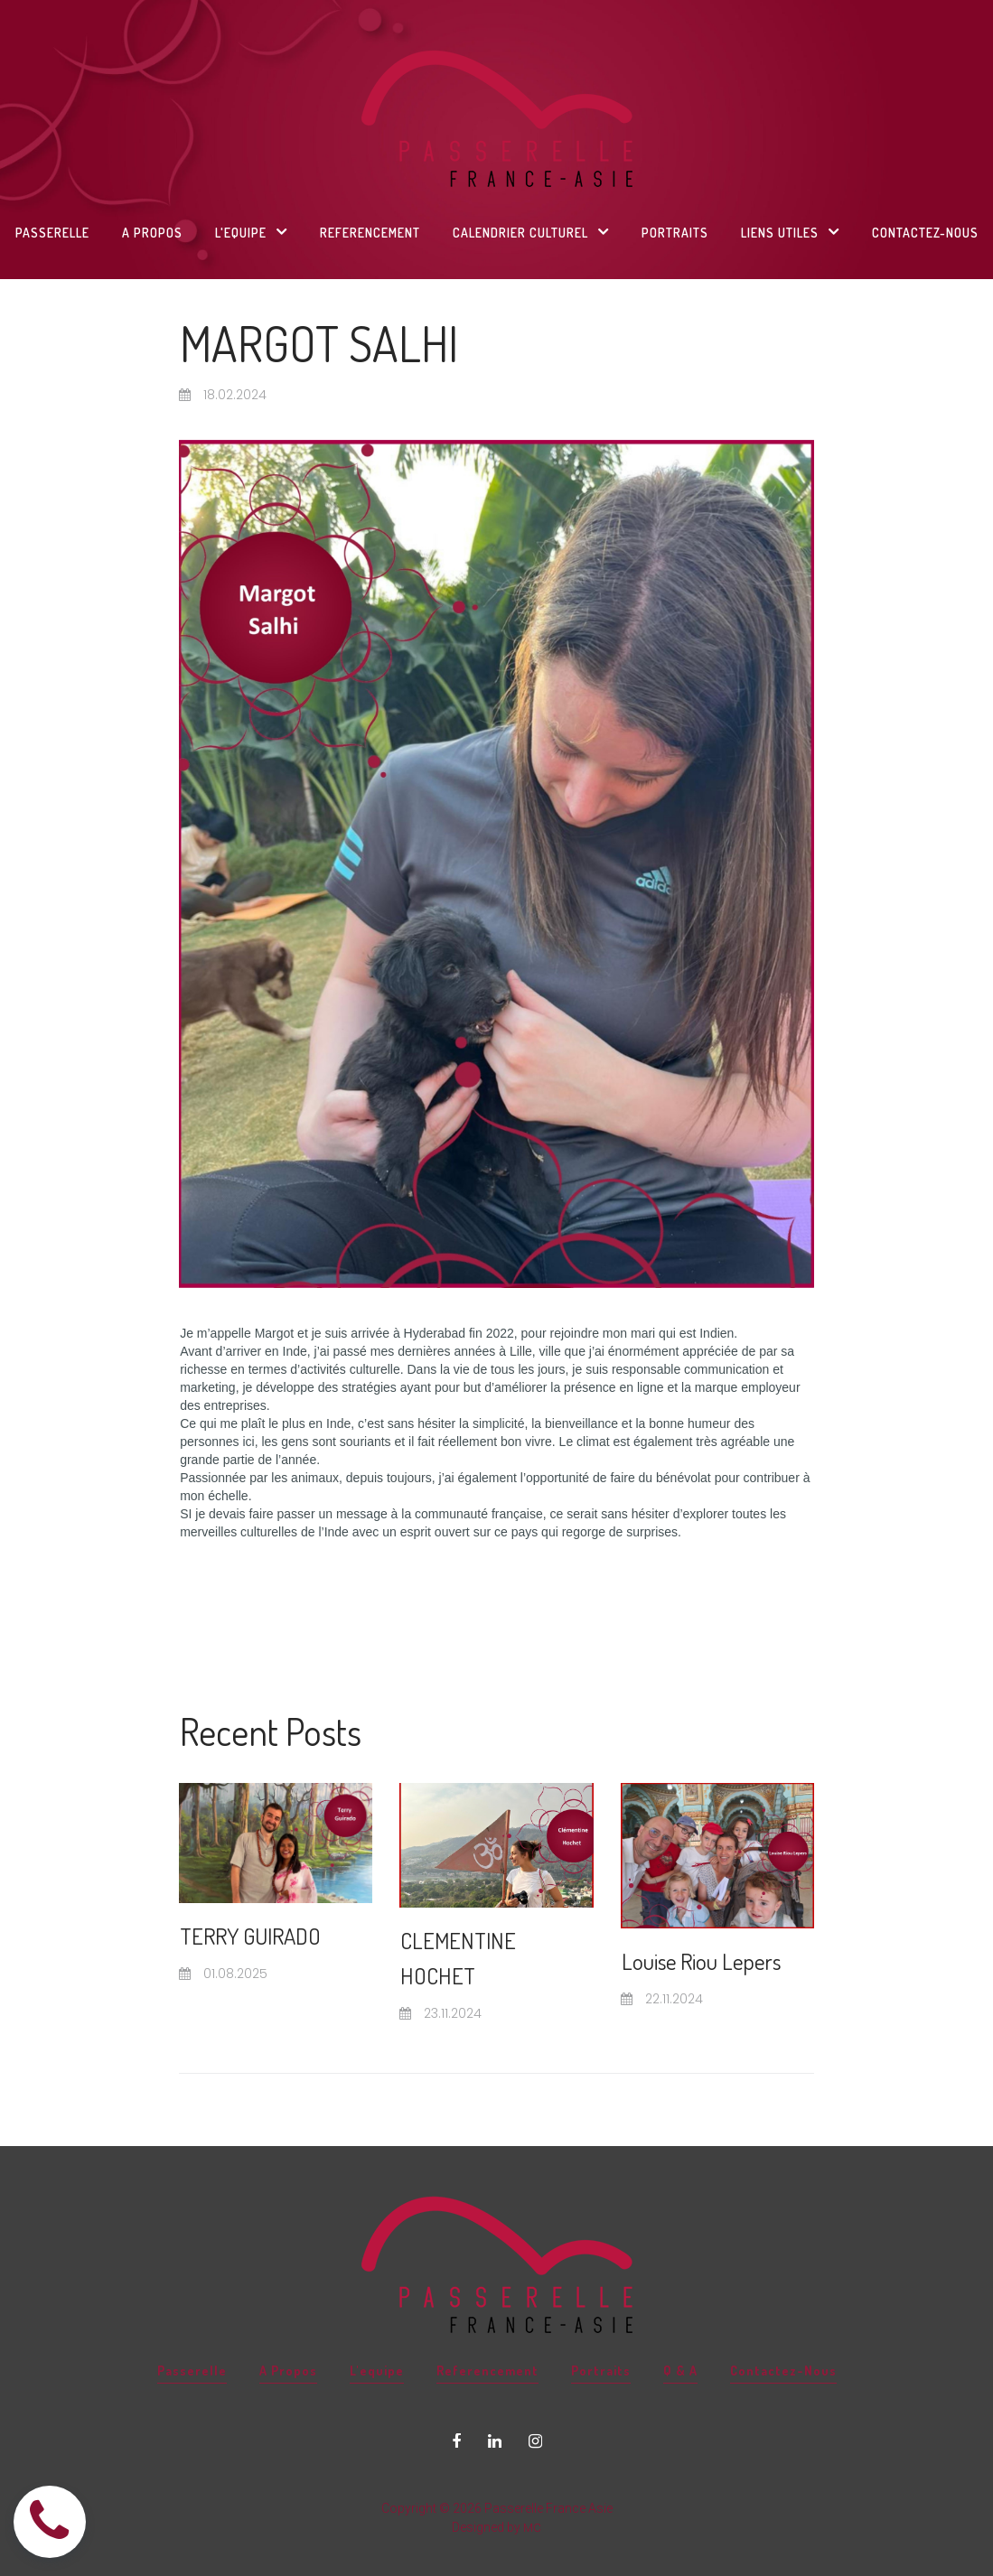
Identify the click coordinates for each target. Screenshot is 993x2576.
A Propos (292, 2320)
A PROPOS (152, 232)
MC (532, 2476)
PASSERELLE (52, 232)
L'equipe (380, 2320)
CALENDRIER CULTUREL (531, 232)
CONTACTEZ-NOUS (925, 232)
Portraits (599, 2320)
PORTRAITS (675, 232)
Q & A (676, 2320)
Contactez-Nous (777, 2320)
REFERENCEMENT (370, 232)
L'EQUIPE (251, 232)
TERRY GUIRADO (265, 1934)
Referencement (488, 2320)
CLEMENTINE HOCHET (468, 1956)
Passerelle (197, 2320)
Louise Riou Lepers (715, 1959)
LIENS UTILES (790, 232)
